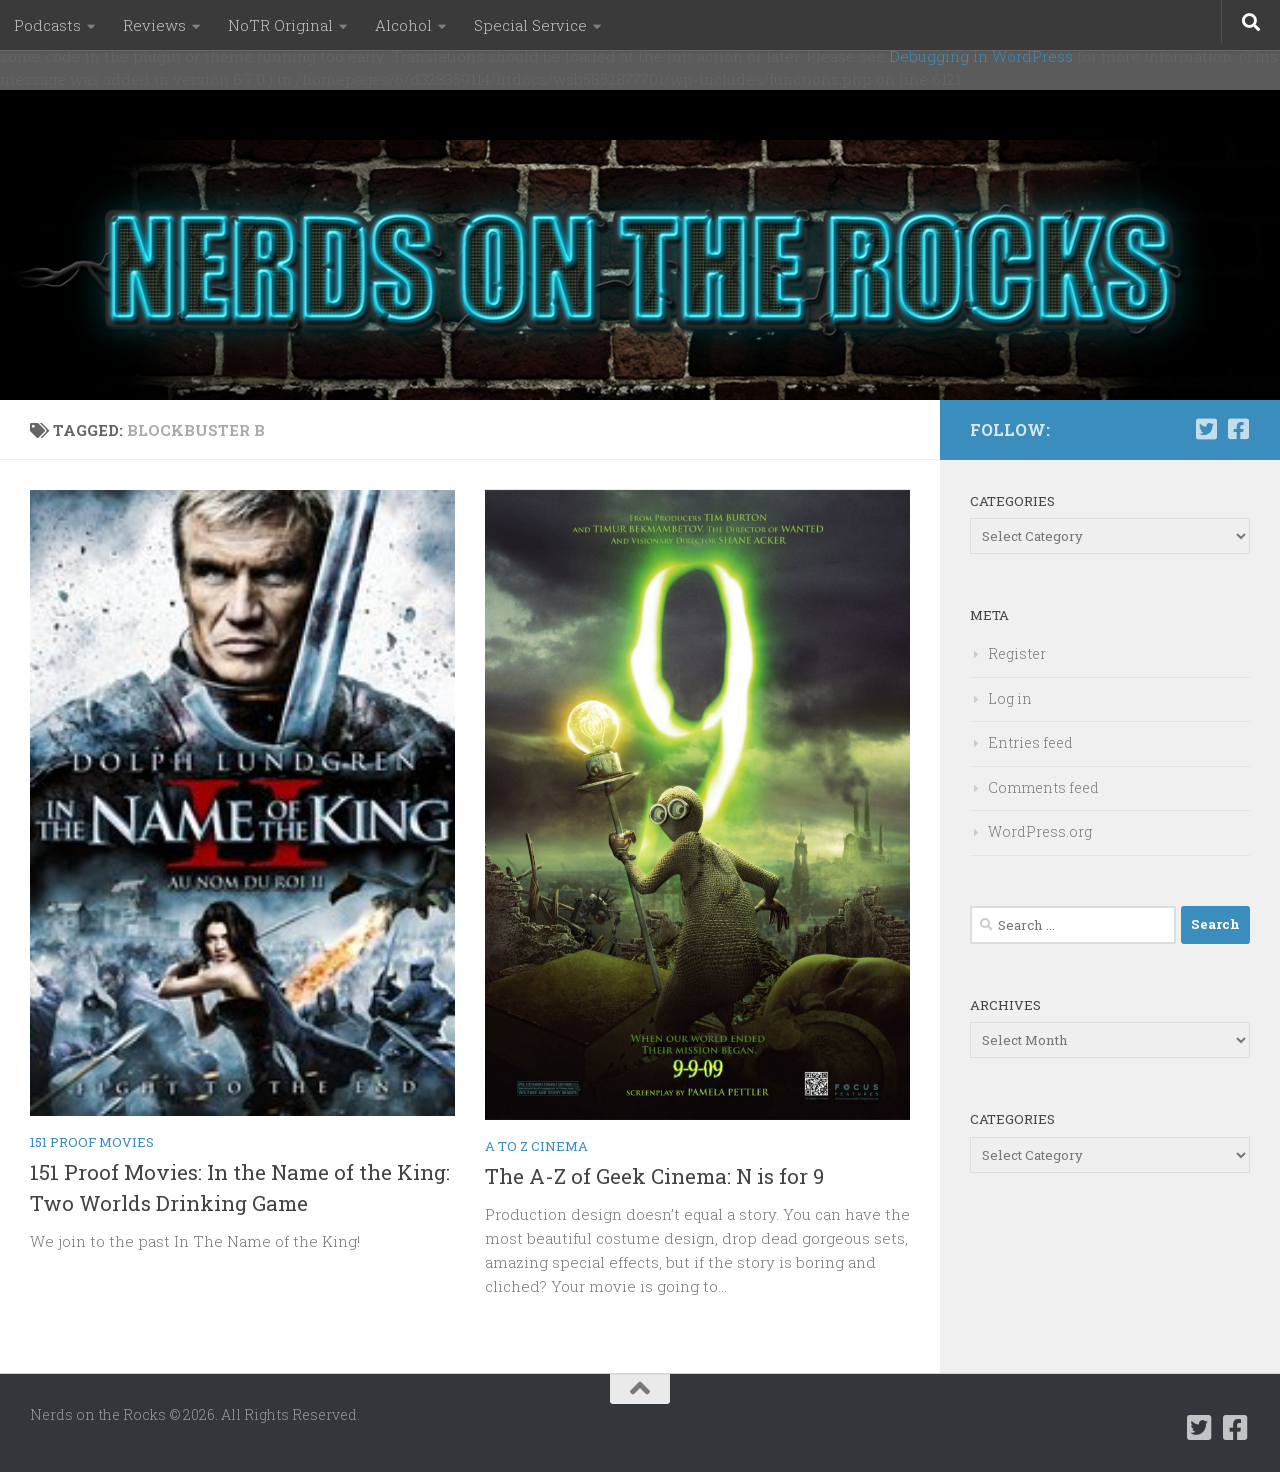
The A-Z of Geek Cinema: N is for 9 (654, 1176)
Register (1017, 653)
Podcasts (47, 25)
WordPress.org (1040, 831)
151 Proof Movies (92, 1142)
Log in (1010, 698)
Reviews (154, 25)
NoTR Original (280, 25)
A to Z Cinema (536, 1146)
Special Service (530, 25)
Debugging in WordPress (981, 56)
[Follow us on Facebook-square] (1238, 429)
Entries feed (1030, 742)
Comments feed (1043, 787)
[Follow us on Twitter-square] (1206, 429)
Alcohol (403, 25)
